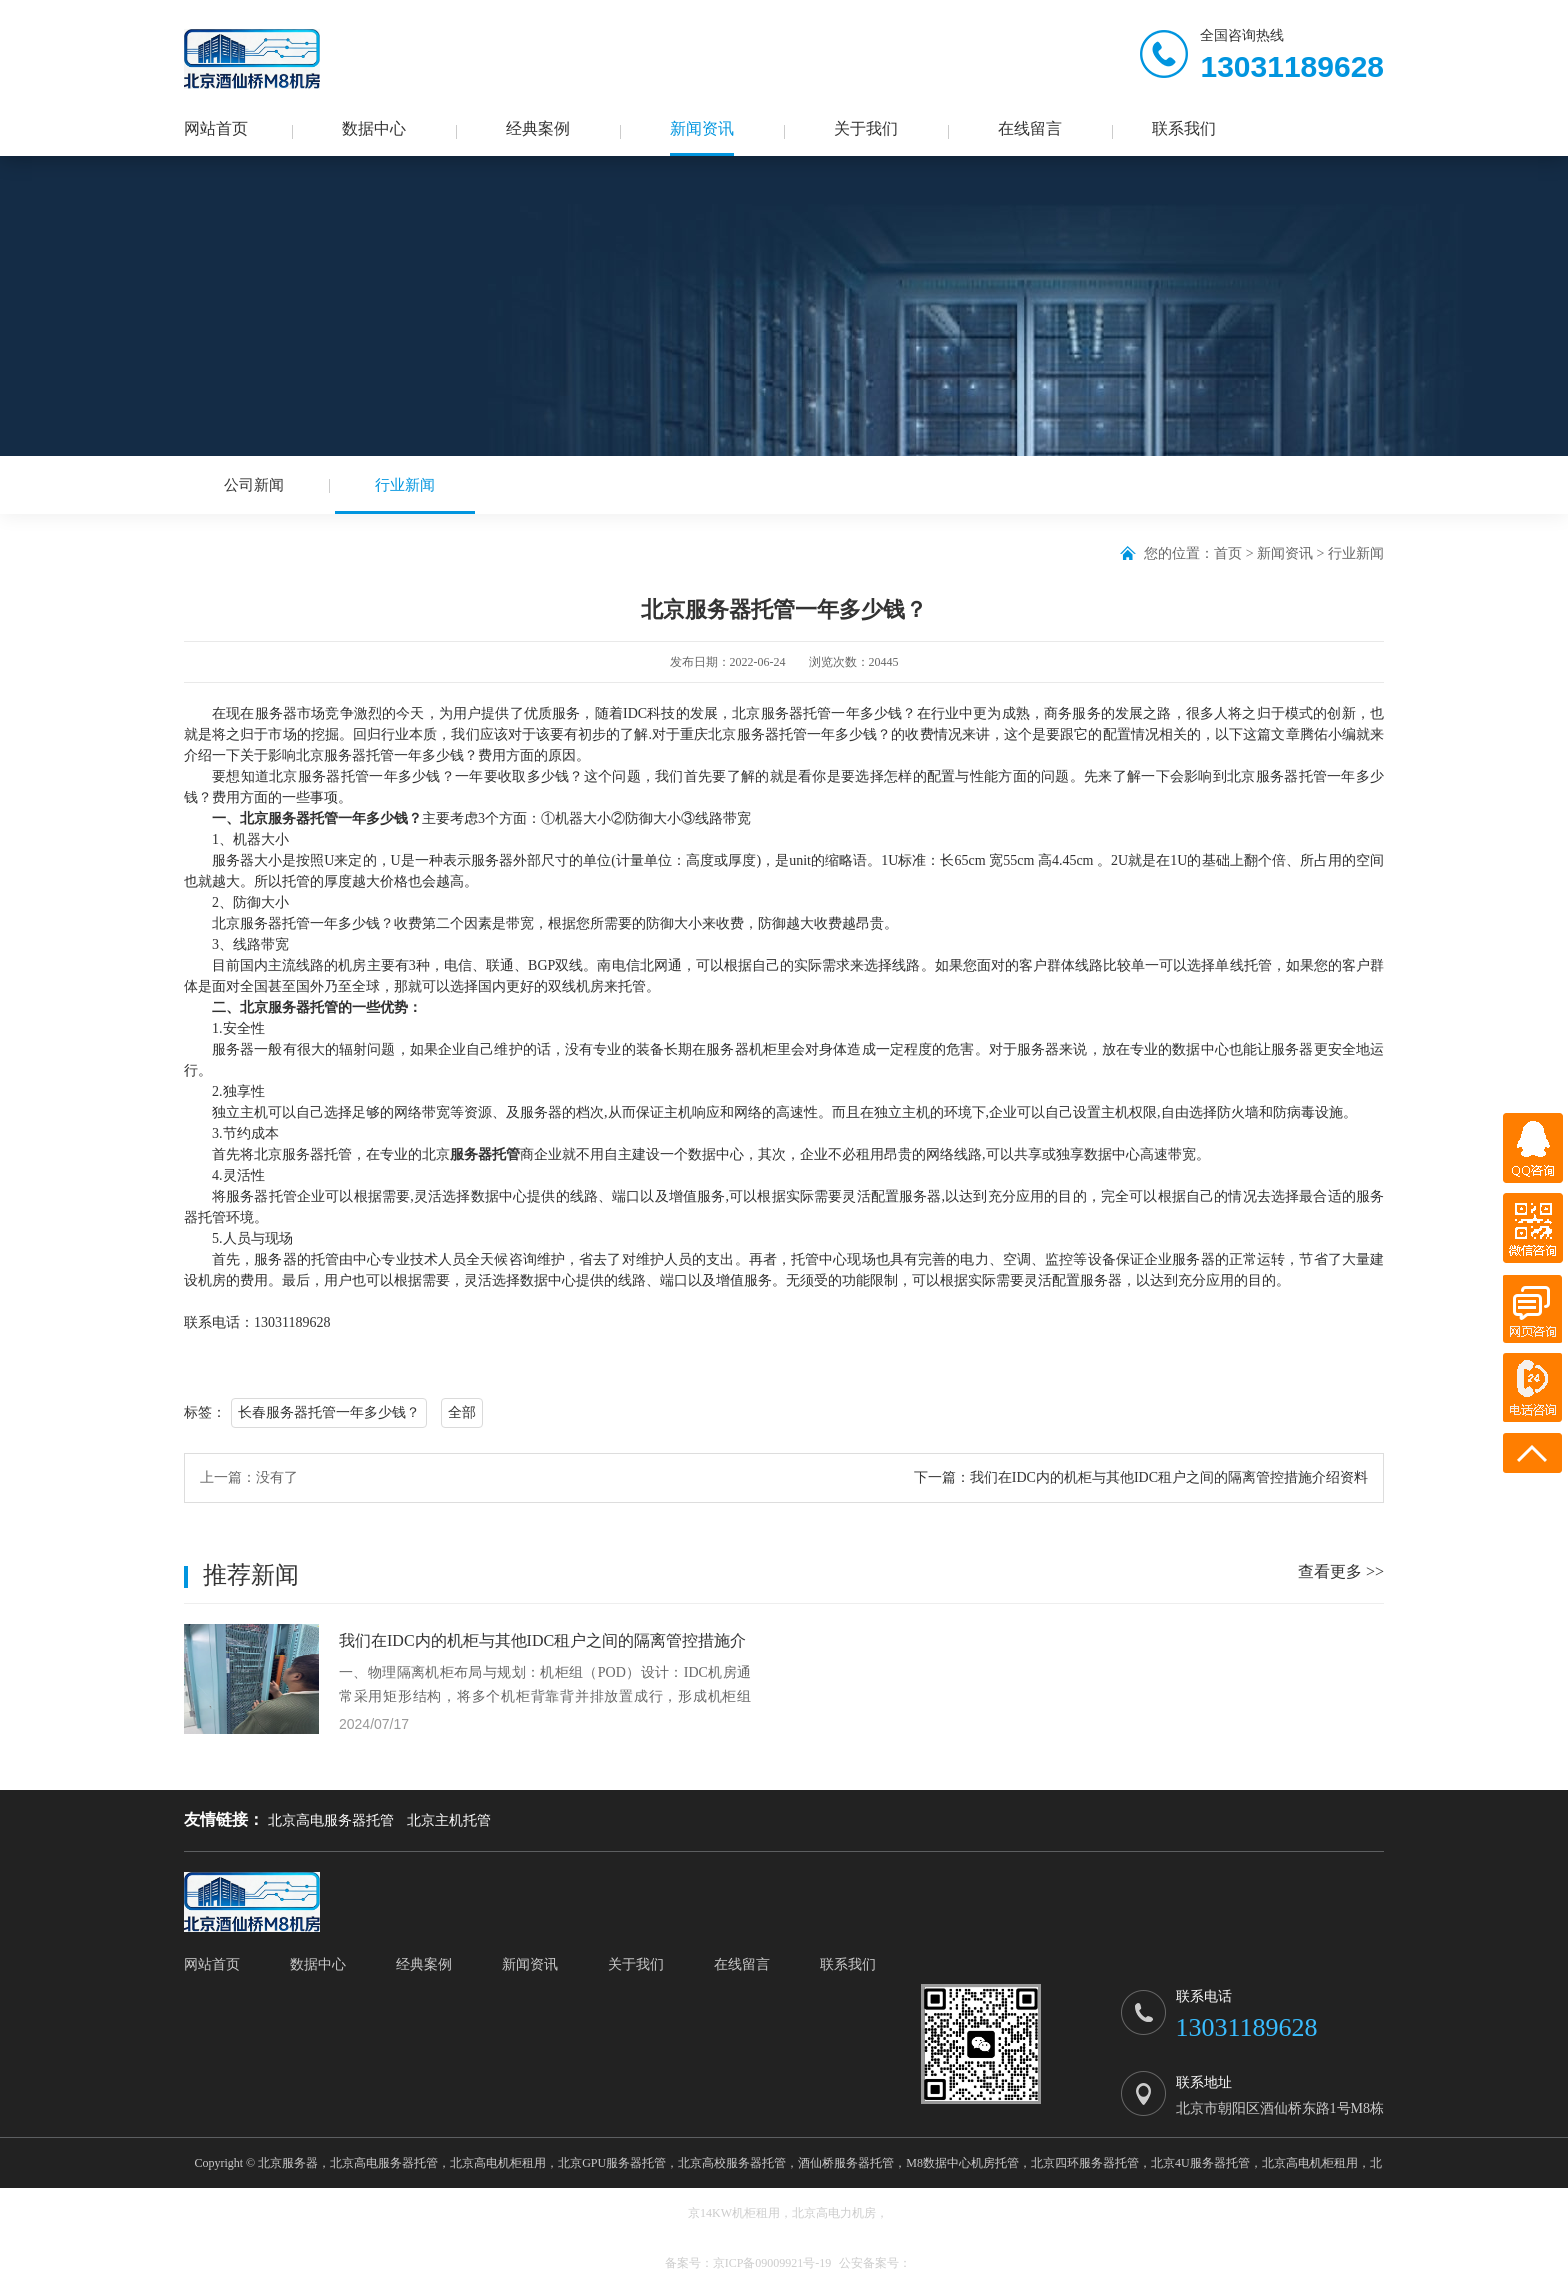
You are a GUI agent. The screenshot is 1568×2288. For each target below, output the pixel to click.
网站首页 (216, 128)
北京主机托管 (449, 1820)
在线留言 (1030, 128)
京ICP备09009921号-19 (772, 2263)
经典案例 (538, 128)
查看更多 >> (1341, 1572)
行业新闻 (405, 495)
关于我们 (866, 128)
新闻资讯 (702, 128)
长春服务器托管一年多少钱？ (329, 1413)
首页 (1228, 553)
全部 (462, 1413)
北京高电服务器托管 (331, 1820)
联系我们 (1184, 128)
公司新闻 (254, 485)
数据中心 (374, 128)
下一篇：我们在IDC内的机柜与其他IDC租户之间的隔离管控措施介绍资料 (1141, 1478)
